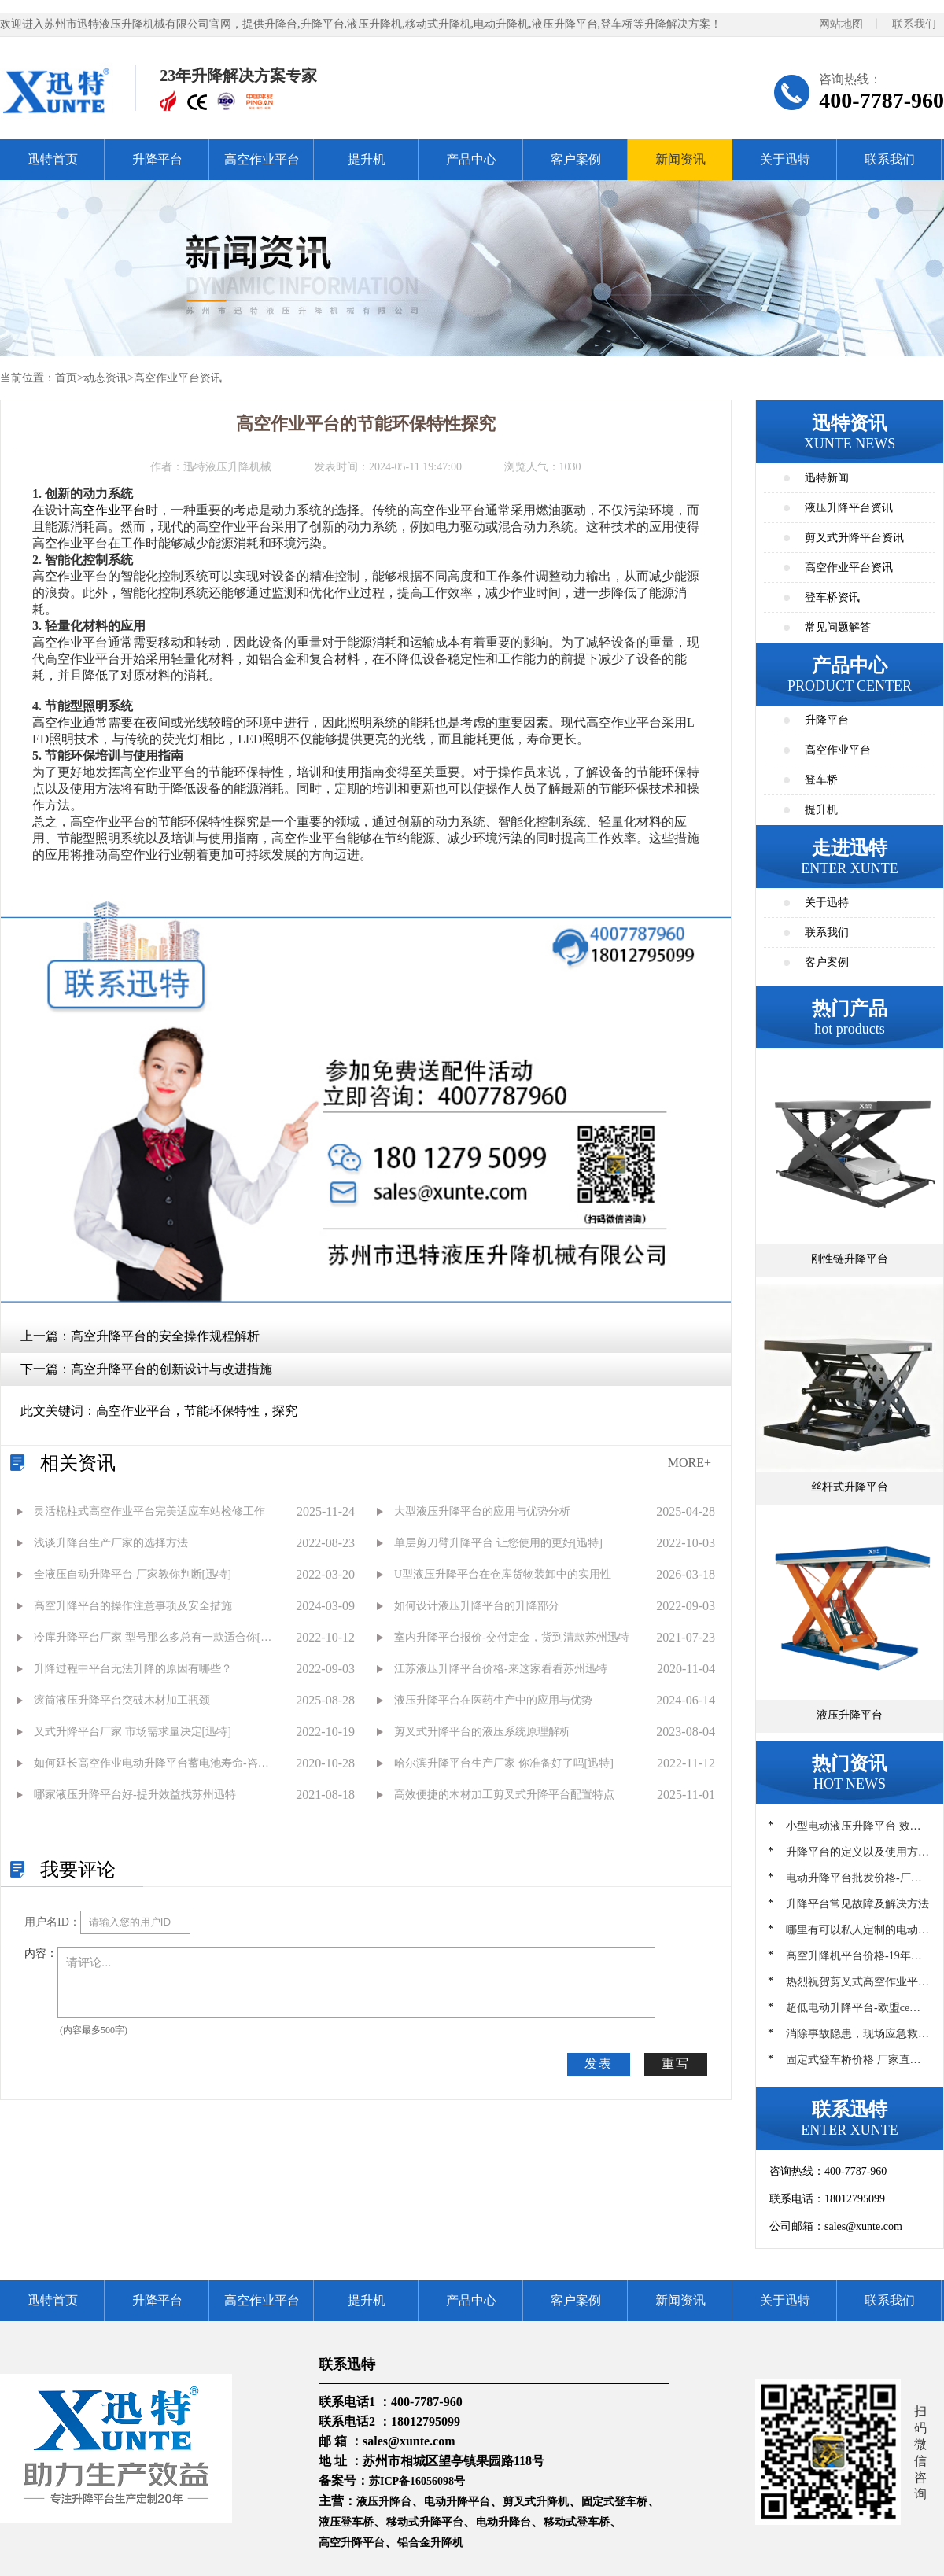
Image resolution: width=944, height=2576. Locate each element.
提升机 (366, 159)
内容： (40, 1953)
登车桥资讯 (832, 597)
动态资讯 (105, 378)
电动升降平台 (457, 2502)
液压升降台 (383, 2502)
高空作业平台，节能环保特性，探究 (196, 1410)
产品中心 (471, 159)
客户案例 (576, 159)
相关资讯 (78, 1463)
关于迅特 (785, 159)
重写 (676, 2063)
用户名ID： (52, 1922)
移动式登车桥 (577, 2522)
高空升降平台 (352, 2542)
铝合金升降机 (430, 2542)
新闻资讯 (680, 159)
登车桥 (821, 780)
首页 (66, 378)
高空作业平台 (262, 159)
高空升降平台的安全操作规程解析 (165, 1336)
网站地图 (841, 24)
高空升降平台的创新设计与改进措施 (171, 1369)
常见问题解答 (838, 627)
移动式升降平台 (424, 2522)
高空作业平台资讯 (178, 378)
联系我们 (914, 24)
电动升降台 (503, 2522)
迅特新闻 (827, 478)
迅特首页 (53, 159)
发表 (598, 2063)
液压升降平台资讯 (849, 508)
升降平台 (157, 159)
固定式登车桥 (614, 2502)
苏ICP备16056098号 (417, 2481)
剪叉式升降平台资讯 (854, 538)
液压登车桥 (346, 2522)
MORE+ (689, 1462)
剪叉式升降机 (536, 2502)
